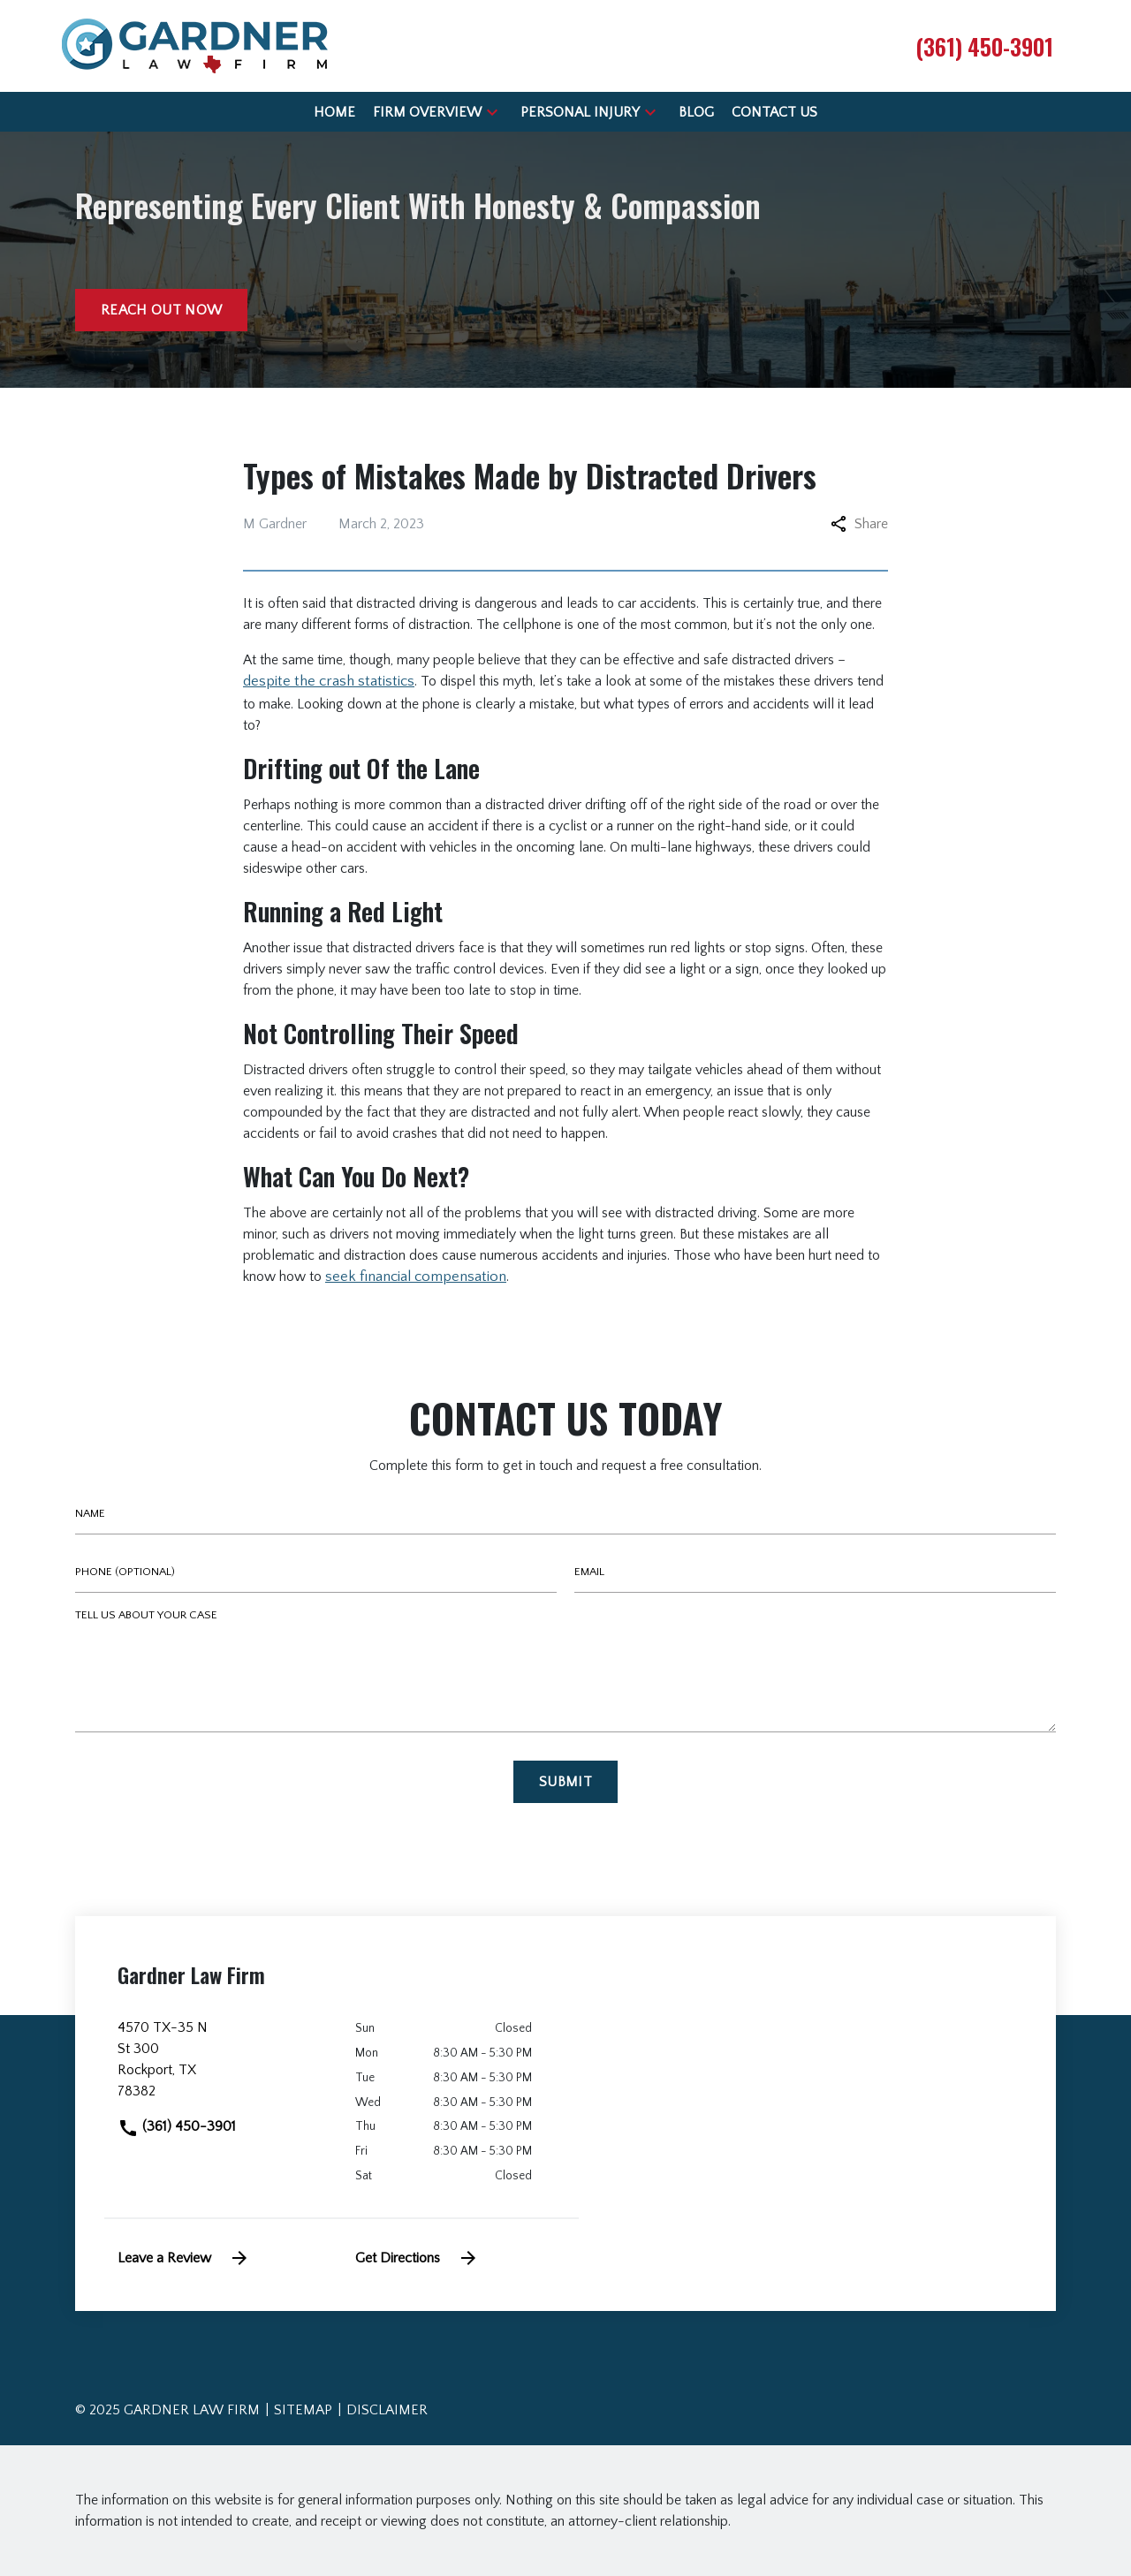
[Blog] (696, 112)
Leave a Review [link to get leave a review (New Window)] (184, 2258)
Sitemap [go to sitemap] (303, 2410)
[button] (492, 112)
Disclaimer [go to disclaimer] (387, 2410)
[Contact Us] (774, 112)
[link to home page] (195, 45)
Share (859, 524)
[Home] (334, 112)
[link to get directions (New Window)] (223, 2066)
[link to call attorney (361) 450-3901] (984, 46)
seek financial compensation (415, 1276)
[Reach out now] (161, 310)
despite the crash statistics (328, 681)
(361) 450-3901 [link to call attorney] (177, 2126)
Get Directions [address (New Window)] (417, 2258)
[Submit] (565, 1782)
